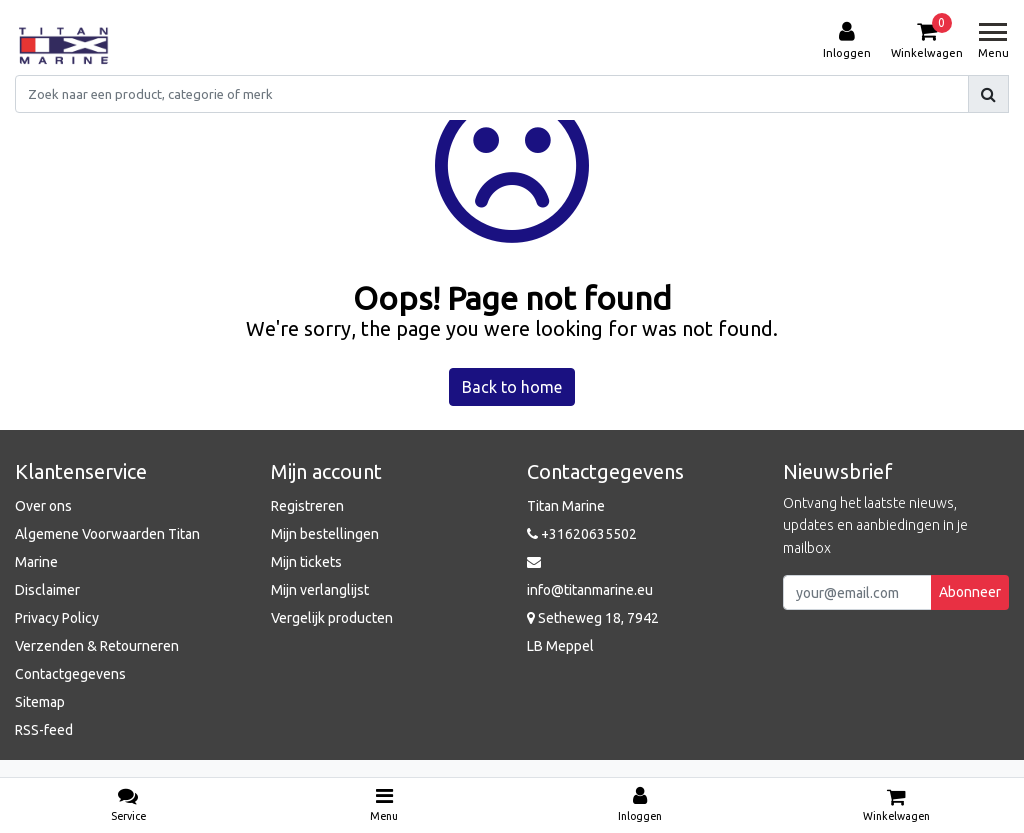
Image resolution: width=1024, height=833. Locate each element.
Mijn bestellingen (325, 534)
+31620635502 (582, 534)
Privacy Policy (57, 618)
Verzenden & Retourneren (97, 646)
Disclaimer (47, 590)
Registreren (307, 506)
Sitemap (40, 702)
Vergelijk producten (332, 618)
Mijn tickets (306, 562)
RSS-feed (44, 730)
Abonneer (970, 592)
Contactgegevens (70, 674)
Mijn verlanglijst (320, 590)
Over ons (43, 506)
